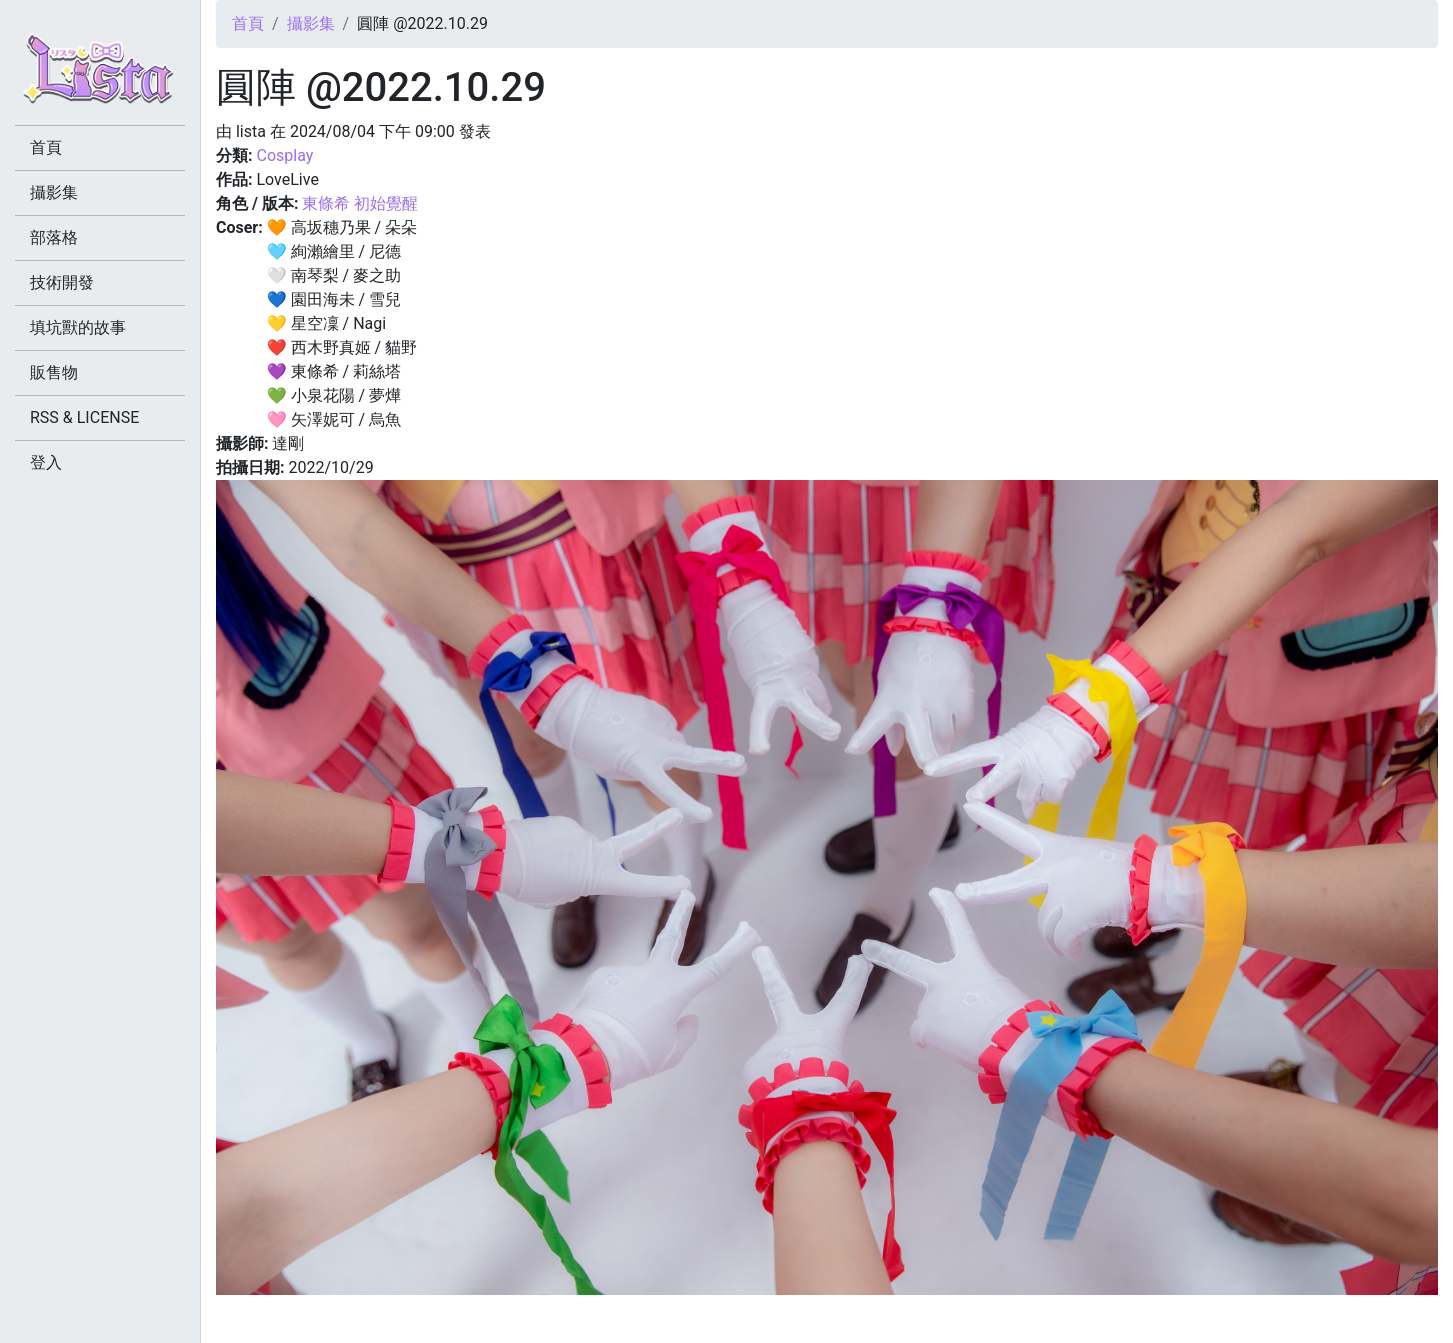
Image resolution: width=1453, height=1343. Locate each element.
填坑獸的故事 (78, 327)
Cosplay (284, 155)
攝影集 (311, 23)
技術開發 (62, 282)
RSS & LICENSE (84, 417)
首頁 (248, 23)
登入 (46, 462)
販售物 (54, 372)
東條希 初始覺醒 (360, 203)
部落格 (54, 237)
